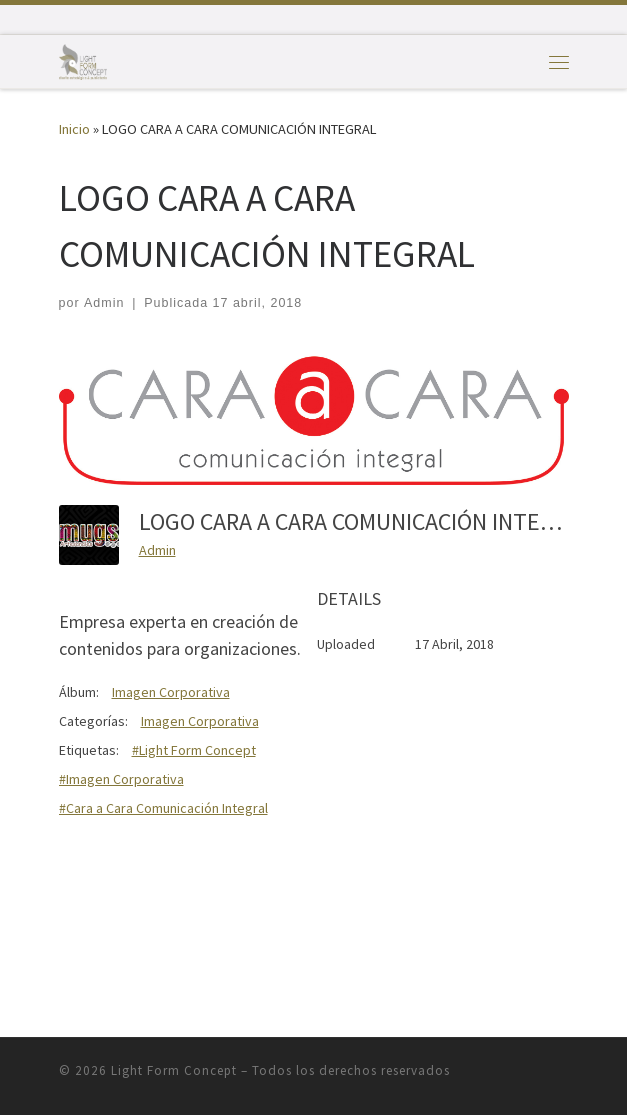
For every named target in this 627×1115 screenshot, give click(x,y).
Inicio (74, 129)
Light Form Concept (174, 1070)
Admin (104, 303)
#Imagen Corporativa (121, 779)
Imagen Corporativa (171, 692)
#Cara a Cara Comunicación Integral (163, 808)
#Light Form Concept (194, 750)
